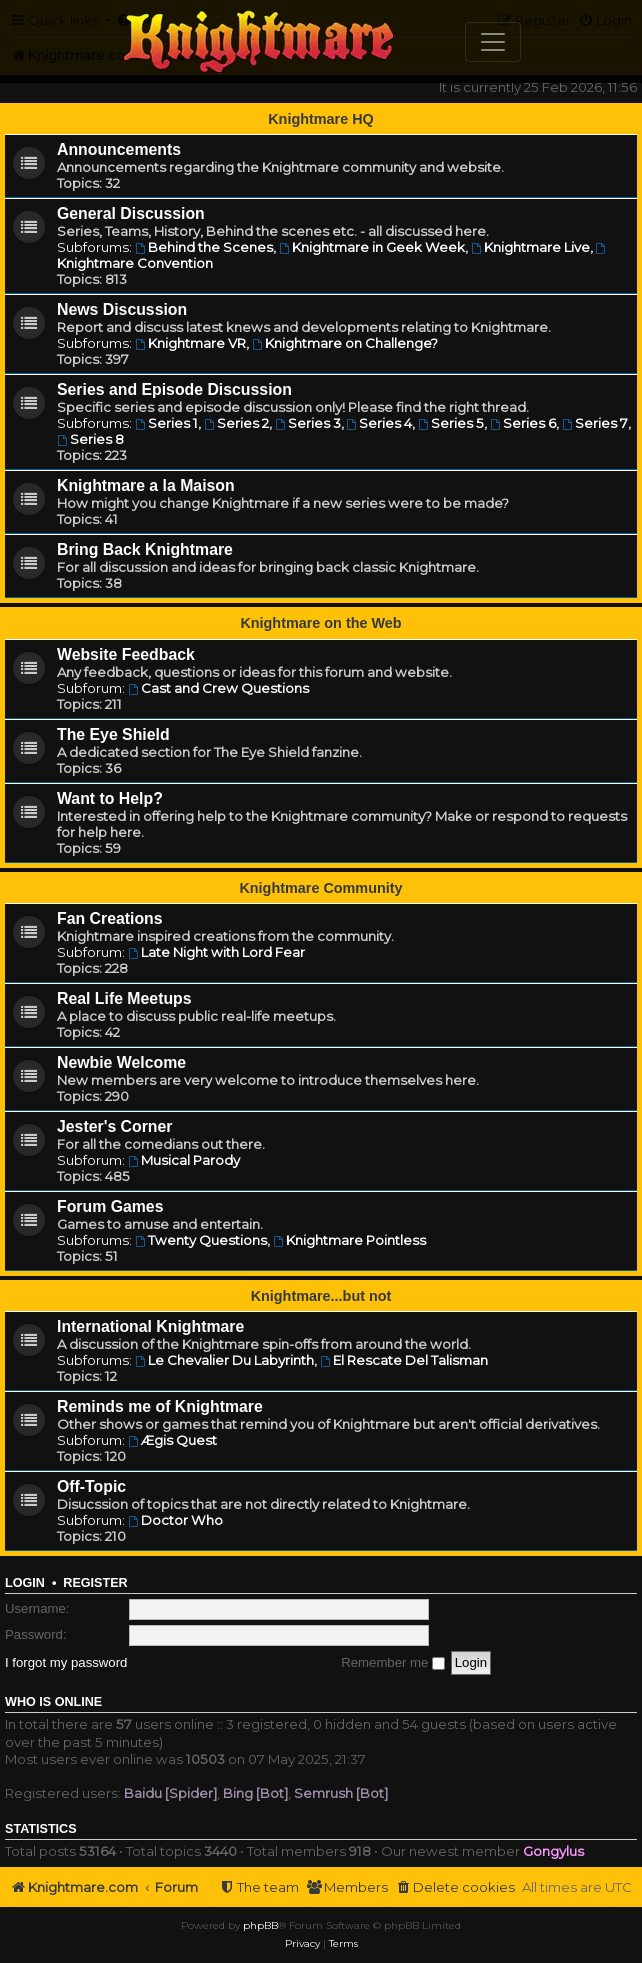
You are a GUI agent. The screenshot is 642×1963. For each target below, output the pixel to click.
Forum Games (110, 1206)
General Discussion (131, 213)
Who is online (53, 1702)
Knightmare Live (530, 247)
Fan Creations (110, 918)
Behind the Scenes (204, 247)
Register (95, 1583)
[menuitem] (455, 1887)
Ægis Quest (172, 1440)
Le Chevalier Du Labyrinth (224, 1360)
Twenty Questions (201, 1240)
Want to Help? (110, 798)
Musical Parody (184, 1160)
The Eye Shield (113, 734)
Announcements (119, 149)
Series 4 (380, 423)
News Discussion (122, 309)
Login (25, 1583)
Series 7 (595, 423)
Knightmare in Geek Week (372, 247)
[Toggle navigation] (493, 42)
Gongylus (553, 1851)
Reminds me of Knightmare (160, 1406)
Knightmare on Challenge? (345, 343)
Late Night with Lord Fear (216, 952)
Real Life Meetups (124, 998)
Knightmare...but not (321, 1296)
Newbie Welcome (121, 1062)
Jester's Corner (115, 1126)
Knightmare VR (190, 343)
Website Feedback (126, 654)
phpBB (260, 1925)
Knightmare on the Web (320, 623)
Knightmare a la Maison (146, 485)
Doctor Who (175, 1520)
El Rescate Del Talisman (404, 1360)
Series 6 (523, 423)
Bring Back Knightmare (145, 549)
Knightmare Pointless (349, 1240)
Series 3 (308, 423)
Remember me (393, 1662)
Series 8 (90, 439)
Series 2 (236, 423)
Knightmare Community (320, 888)
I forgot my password (66, 1662)
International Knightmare (150, 1326)
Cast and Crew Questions (218, 688)
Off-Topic (91, 1486)
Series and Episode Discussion (174, 389)
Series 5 (451, 423)
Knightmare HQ (321, 119)
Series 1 (166, 423)
